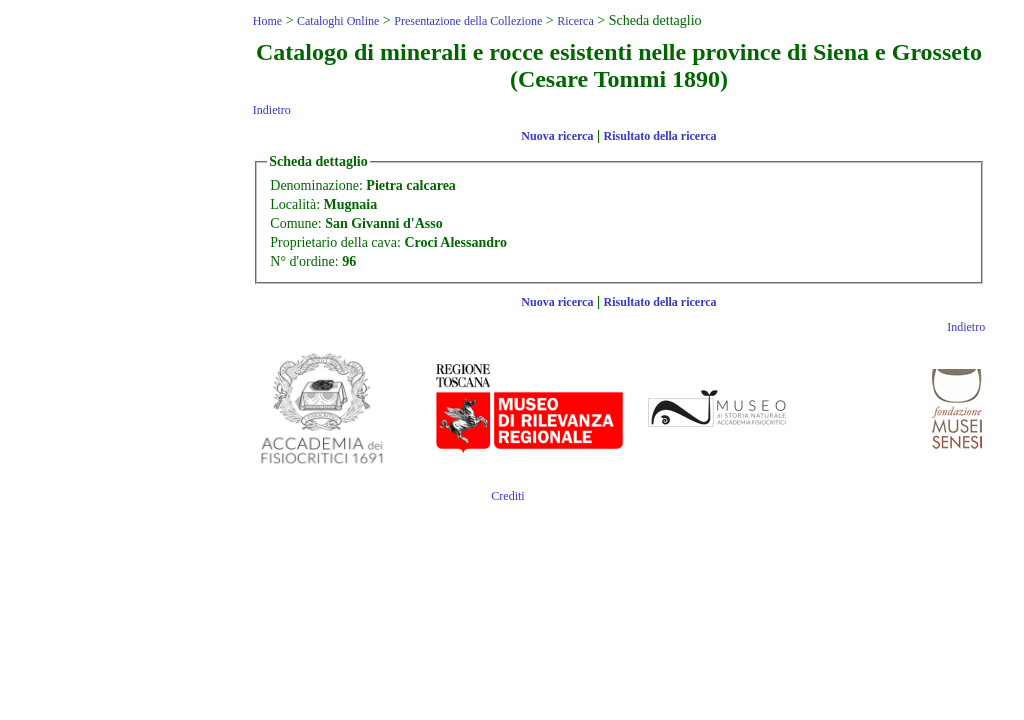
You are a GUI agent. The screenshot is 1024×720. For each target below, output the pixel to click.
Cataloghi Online (338, 21)
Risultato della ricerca (660, 136)
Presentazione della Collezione (468, 21)
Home (267, 21)
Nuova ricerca (557, 136)
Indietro (272, 110)
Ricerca (575, 21)
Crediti (507, 496)
